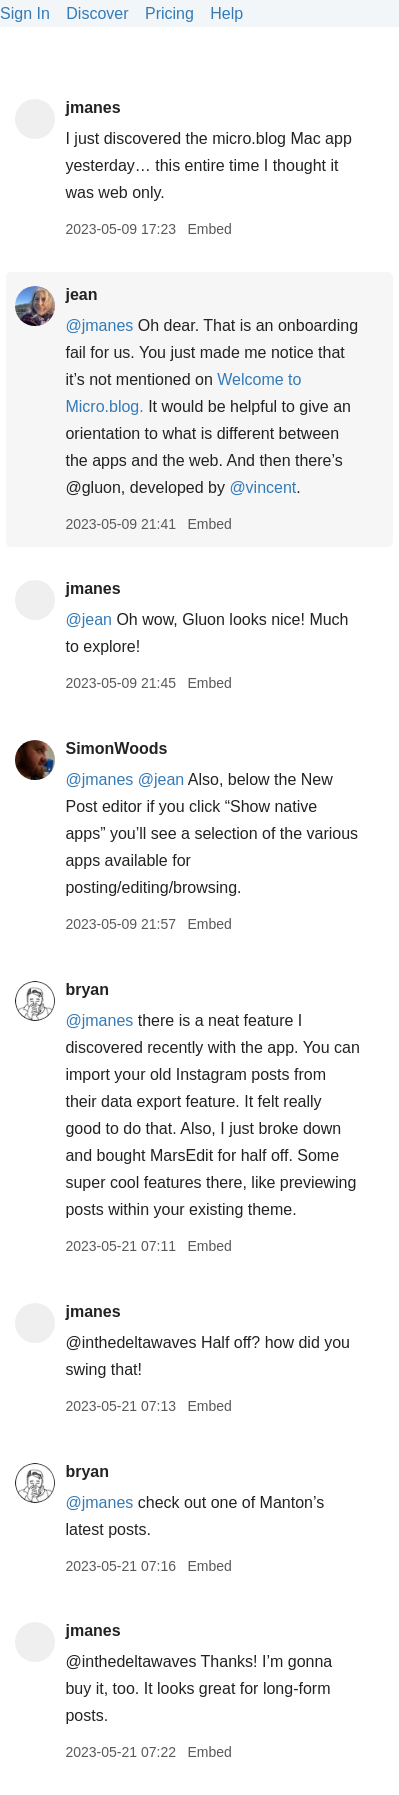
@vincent (262, 487)
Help (226, 13)
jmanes (92, 107)
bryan (87, 989)
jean (81, 294)
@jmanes (99, 325)
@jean (88, 619)
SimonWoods (116, 748)
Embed (209, 229)
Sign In (25, 13)
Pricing (169, 13)
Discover (97, 13)
